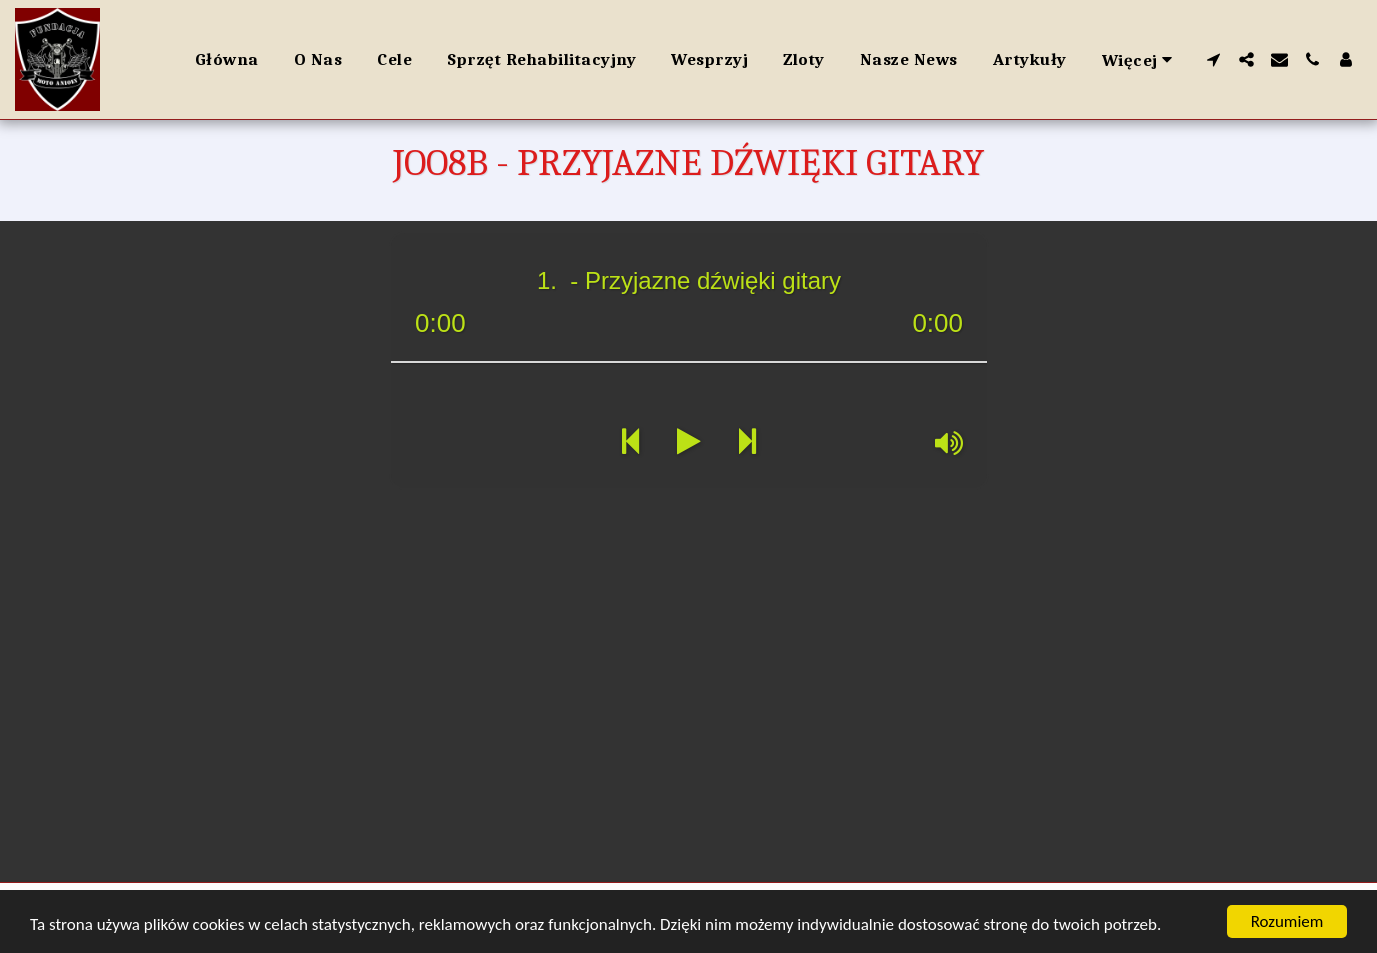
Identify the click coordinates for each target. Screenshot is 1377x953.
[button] (1213, 59)
